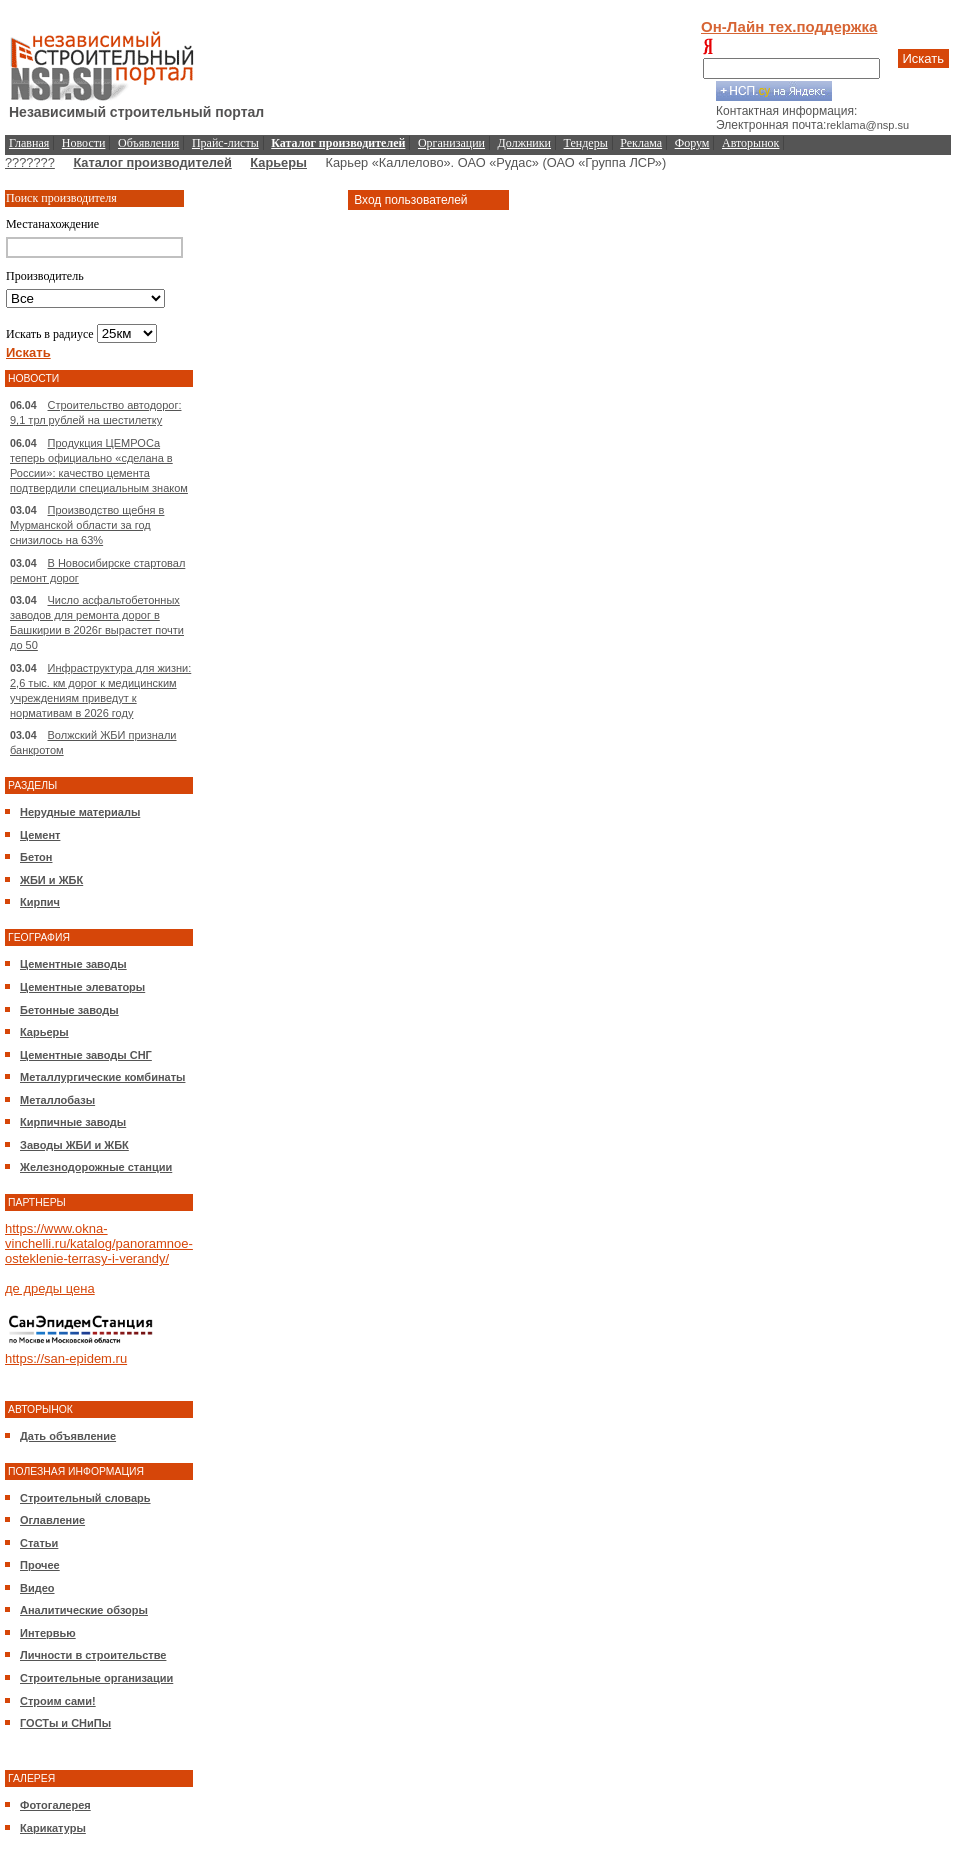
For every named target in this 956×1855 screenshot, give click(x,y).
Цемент (40, 835)
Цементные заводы (73, 964)
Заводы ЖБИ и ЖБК (74, 1145)
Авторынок (750, 143)
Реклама (641, 143)
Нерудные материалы (80, 812)
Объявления (148, 143)
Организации (451, 143)
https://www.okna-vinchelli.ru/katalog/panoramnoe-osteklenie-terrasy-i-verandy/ (99, 1243)
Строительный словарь (85, 1498)
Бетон (36, 857)
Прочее (40, 1565)
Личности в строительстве (93, 1655)
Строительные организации (96, 1678)
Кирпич (40, 902)
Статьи (39, 1543)
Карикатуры (53, 1828)
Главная (29, 143)
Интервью (48, 1633)
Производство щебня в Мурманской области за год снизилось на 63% (87, 525)
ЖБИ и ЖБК (51, 880)
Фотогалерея (55, 1805)
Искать (924, 58)
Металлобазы (57, 1100)
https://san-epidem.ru (66, 1358)
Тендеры (586, 143)
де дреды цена (50, 1288)
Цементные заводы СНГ (86, 1055)
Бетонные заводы (69, 1010)
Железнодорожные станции (96, 1167)
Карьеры (278, 162)
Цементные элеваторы (82, 987)
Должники (524, 143)
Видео (37, 1588)
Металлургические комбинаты (102, 1077)
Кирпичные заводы (73, 1122)
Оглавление (52, 1520)
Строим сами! (58, 1701)
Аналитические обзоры (84, 1610)
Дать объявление (68, 1436)
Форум (692, 143)
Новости (84, 143)
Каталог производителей (152, 162)
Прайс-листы (225, 143)
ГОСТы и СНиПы (65, 1723)
